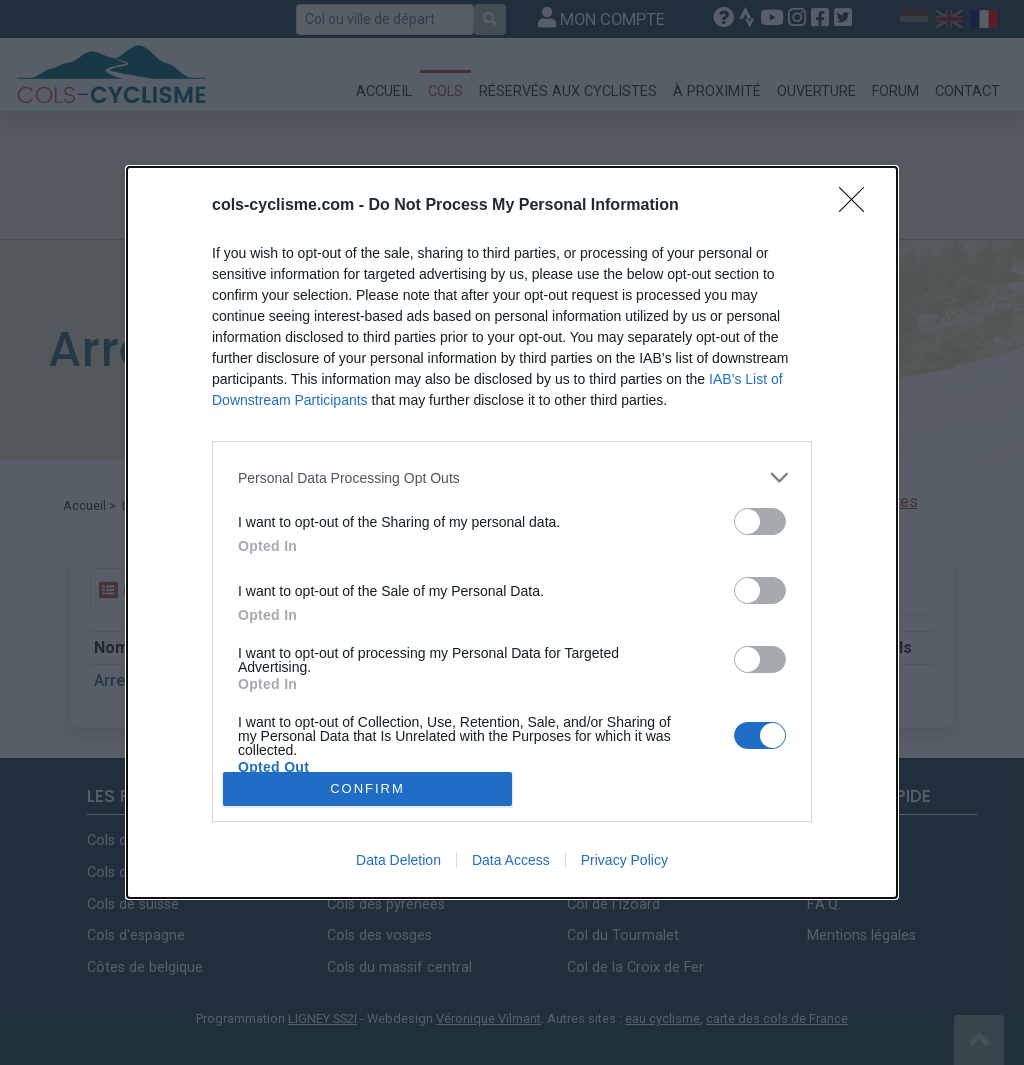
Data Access (511, 860)
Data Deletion (398, 860)
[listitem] (512, 477)
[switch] (760, 521)
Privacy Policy (624, 860)
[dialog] (512, 532)
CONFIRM (367, 788)
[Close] (858, 206)
